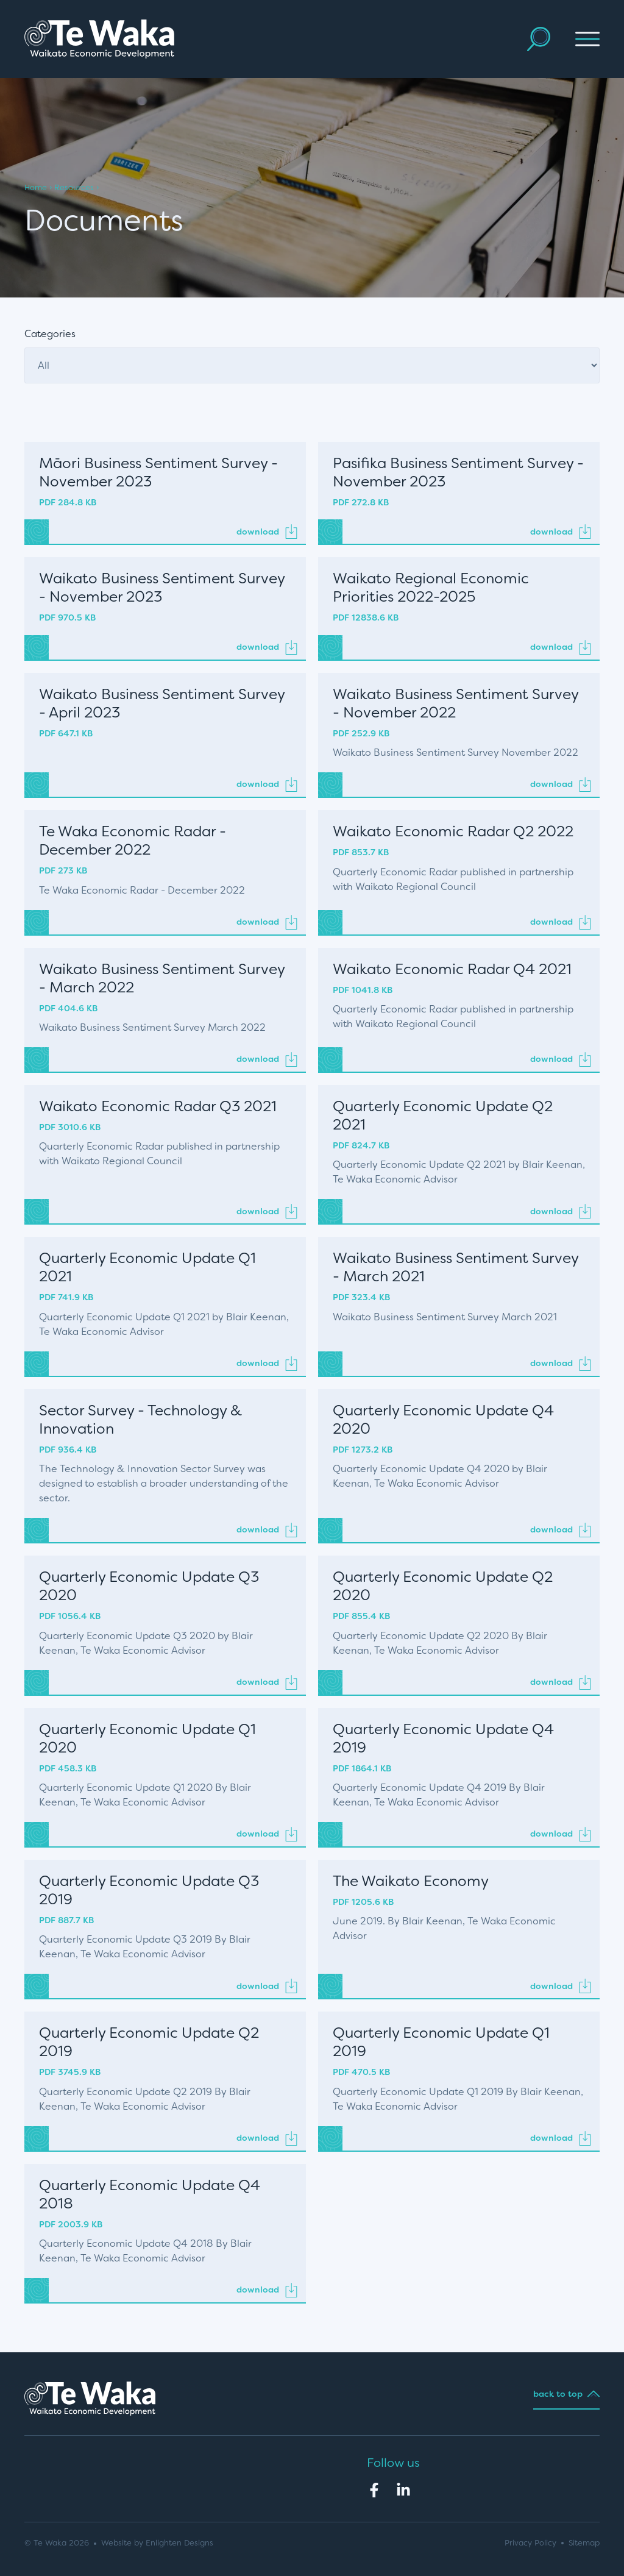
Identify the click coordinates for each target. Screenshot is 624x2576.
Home (35, 187)
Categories (50, 333)
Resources (74, 187)
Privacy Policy (530, 2543)
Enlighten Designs (179, 2543)
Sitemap (584, 2543)
